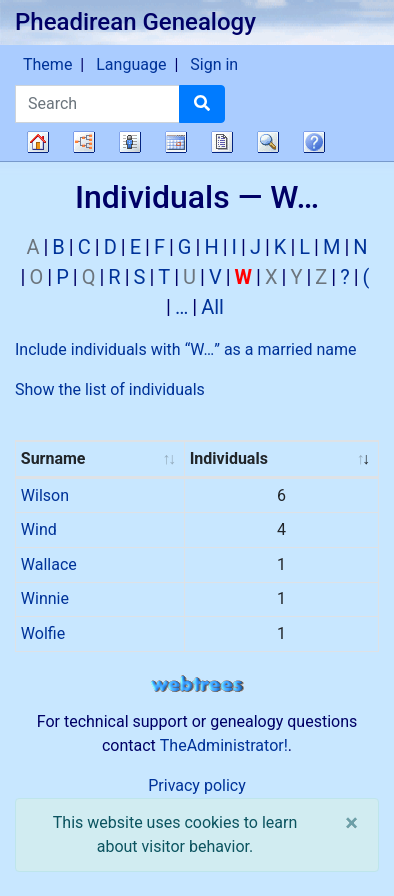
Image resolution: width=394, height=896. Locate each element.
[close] (351, 823)
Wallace (49, 564)
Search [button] (268, 142)
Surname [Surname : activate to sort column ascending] (53, 458)
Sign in (214, 64)
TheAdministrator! (224, 745)
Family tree (38, 142)
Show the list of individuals (110, 389)
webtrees (197, 684)
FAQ (314, 142)
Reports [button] (222, 142)
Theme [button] (47, 64)
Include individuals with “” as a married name (186, 349)
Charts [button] (84, 142)
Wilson (45, 495)
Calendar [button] (176, 142)
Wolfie (43, 633)
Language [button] (131, 64)
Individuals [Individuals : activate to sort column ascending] (229, 458)
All (212, 307)
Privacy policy (197, 785)
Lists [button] (130, 142)
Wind (39, 529)
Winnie (45, 598)
